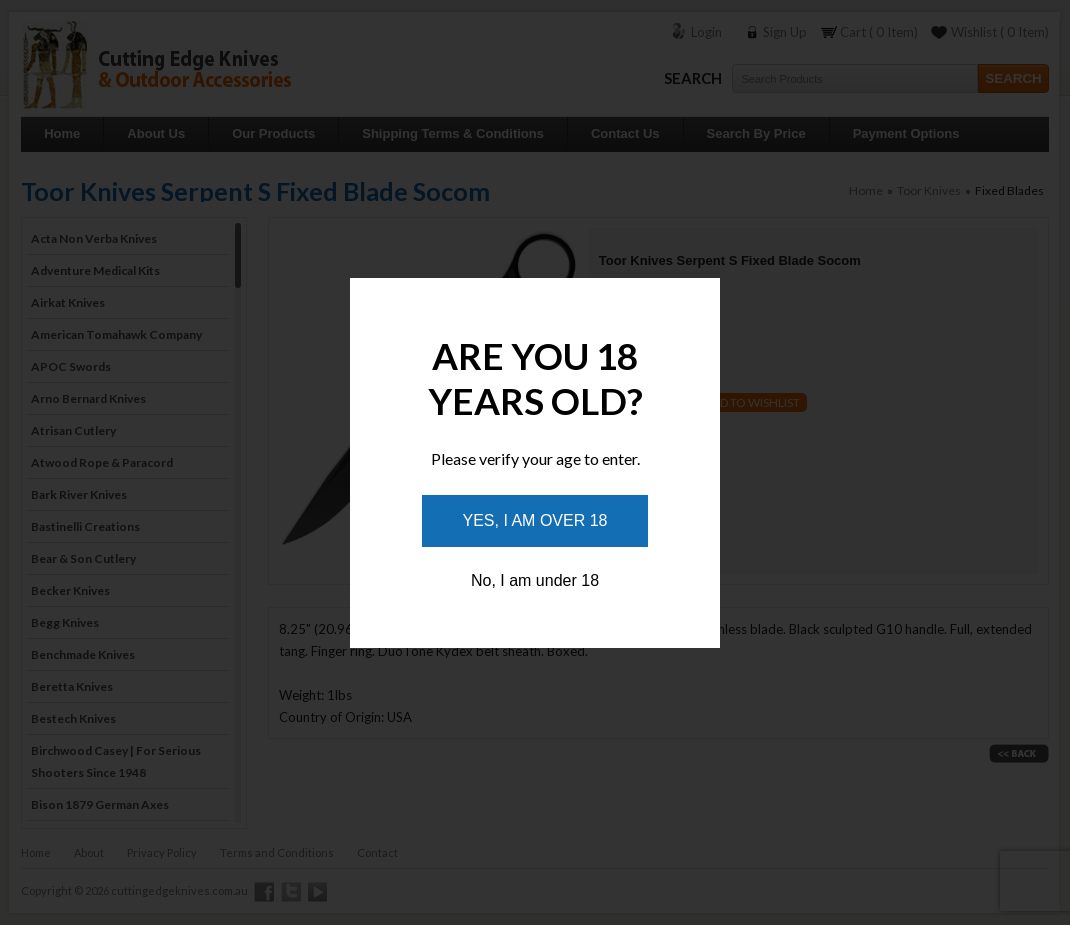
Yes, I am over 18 (535, 520)
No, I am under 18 (535, 580)
